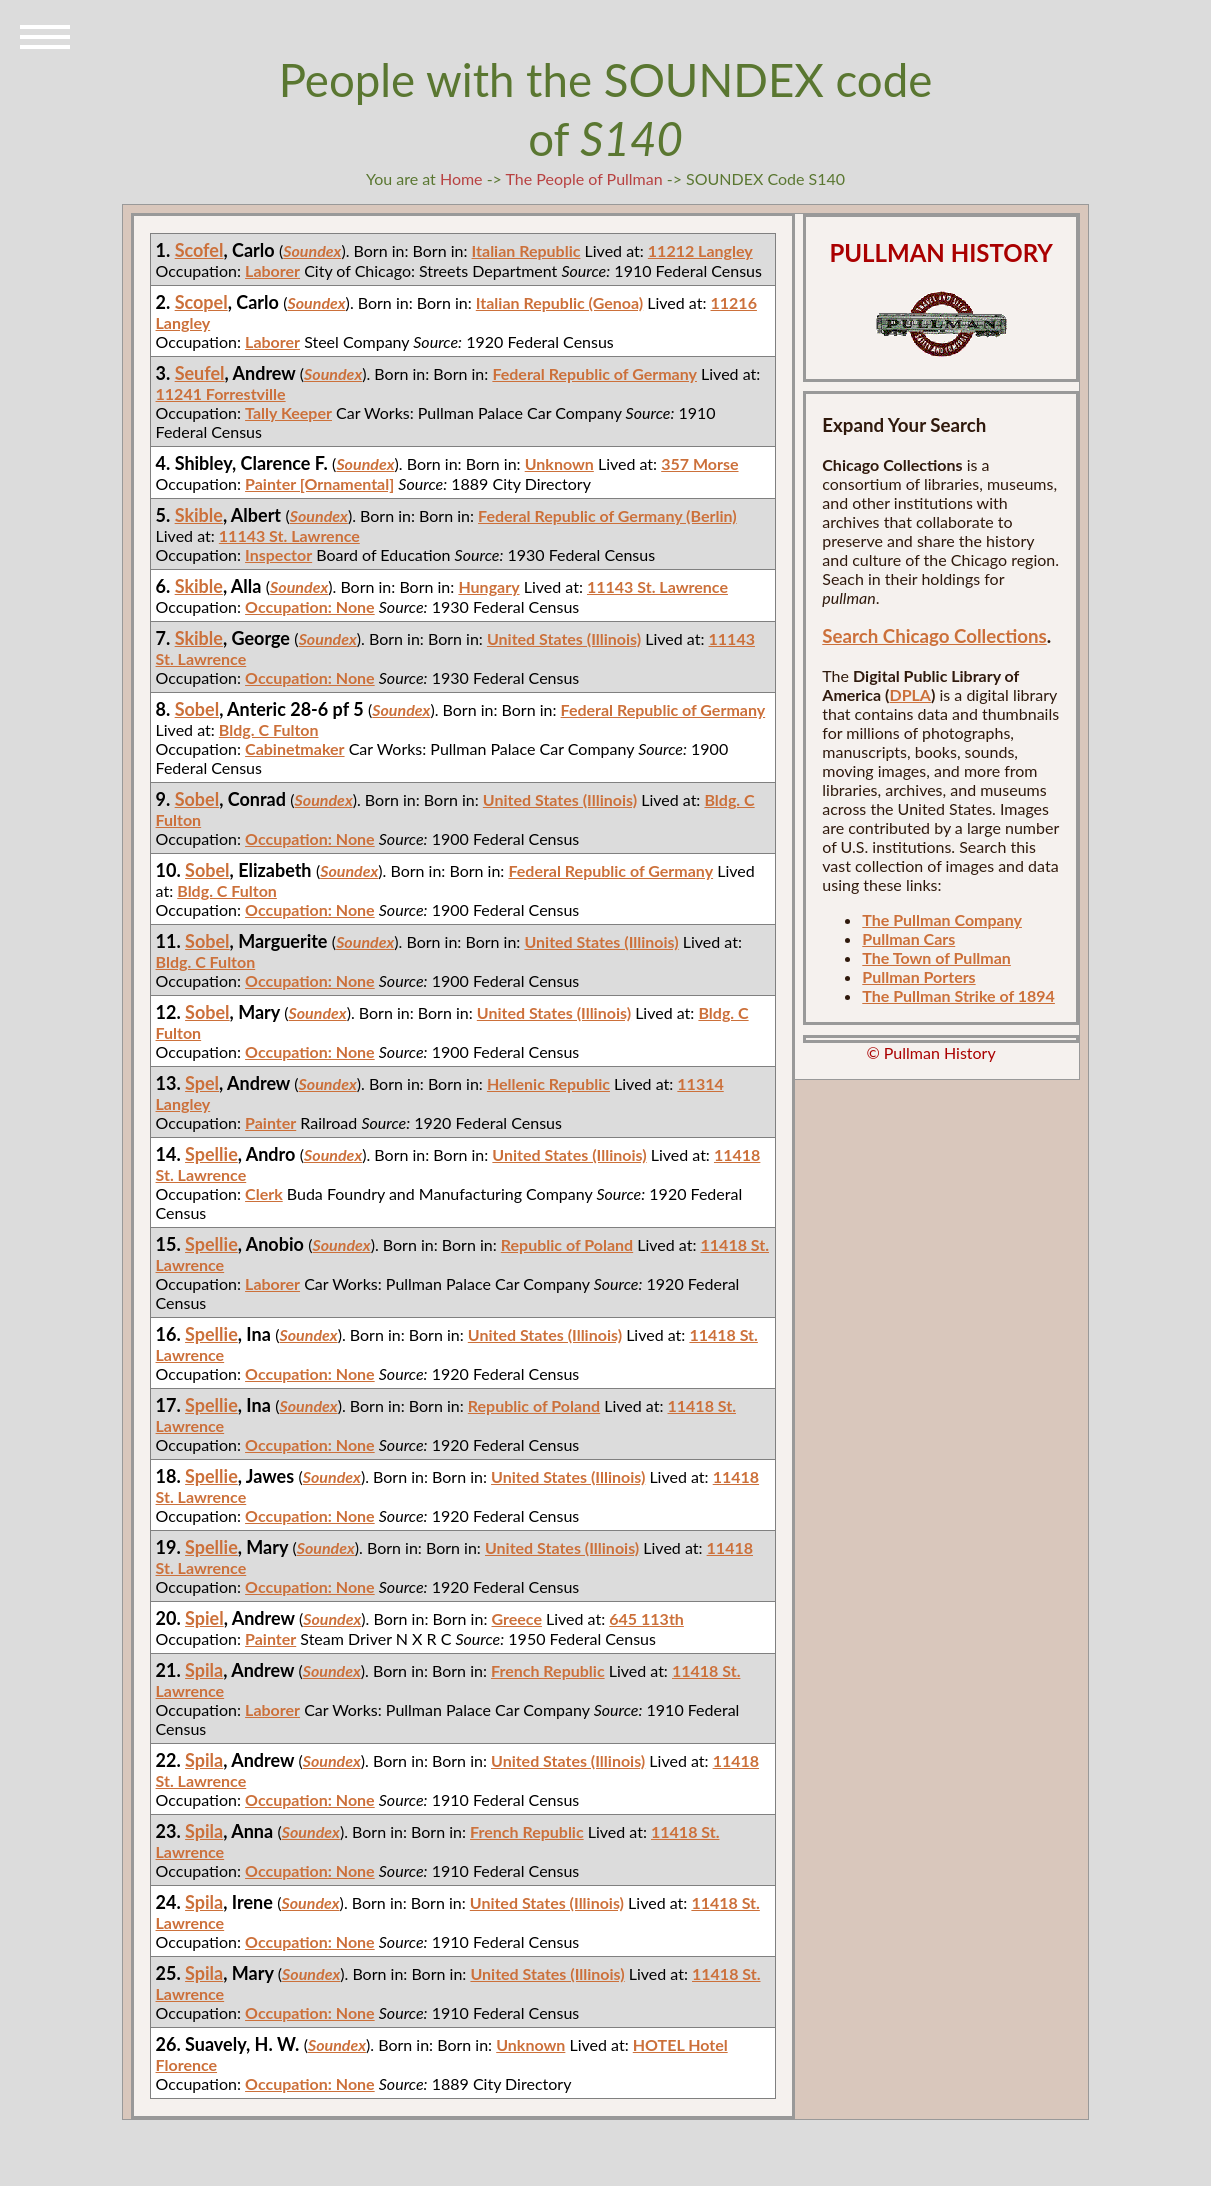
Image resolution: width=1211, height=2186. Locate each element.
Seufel (200, 373)
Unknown (559, 463)
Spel (202, 1083)
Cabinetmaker (294, 748)
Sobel (197, 709)
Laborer (272, 270)
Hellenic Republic (548, 1083)
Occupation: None (310, 606)
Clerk (264, 1193)
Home (461, 178)
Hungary (488, 586)
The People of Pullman (584, 178)
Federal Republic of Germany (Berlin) (607, 515)
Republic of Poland (567, 1244)
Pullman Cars (908, 938)
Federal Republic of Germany (594, 373)
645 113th (646, 1618)
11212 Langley (700, 250)
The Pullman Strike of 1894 (958, 995)
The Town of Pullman (936, 957)
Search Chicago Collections (934, 636)
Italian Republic (526, 250)
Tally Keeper (288, 412)
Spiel (204, 1618)
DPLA (910, 694)
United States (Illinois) (564, 638)
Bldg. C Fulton (269, 729)
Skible (199, 515)
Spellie (211, 1154)
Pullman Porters (918, 976)
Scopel (201, 302)
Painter (270, 1122)
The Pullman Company (942, 919)
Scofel (199, 250)
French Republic (548, 1670)
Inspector (278, 554)
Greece (517, 1618)
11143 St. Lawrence (289, 535)
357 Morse (699, 463)
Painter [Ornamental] (319, 483)
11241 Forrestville (221, 393)
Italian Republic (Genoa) (559, 302)
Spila (204, 1670)
